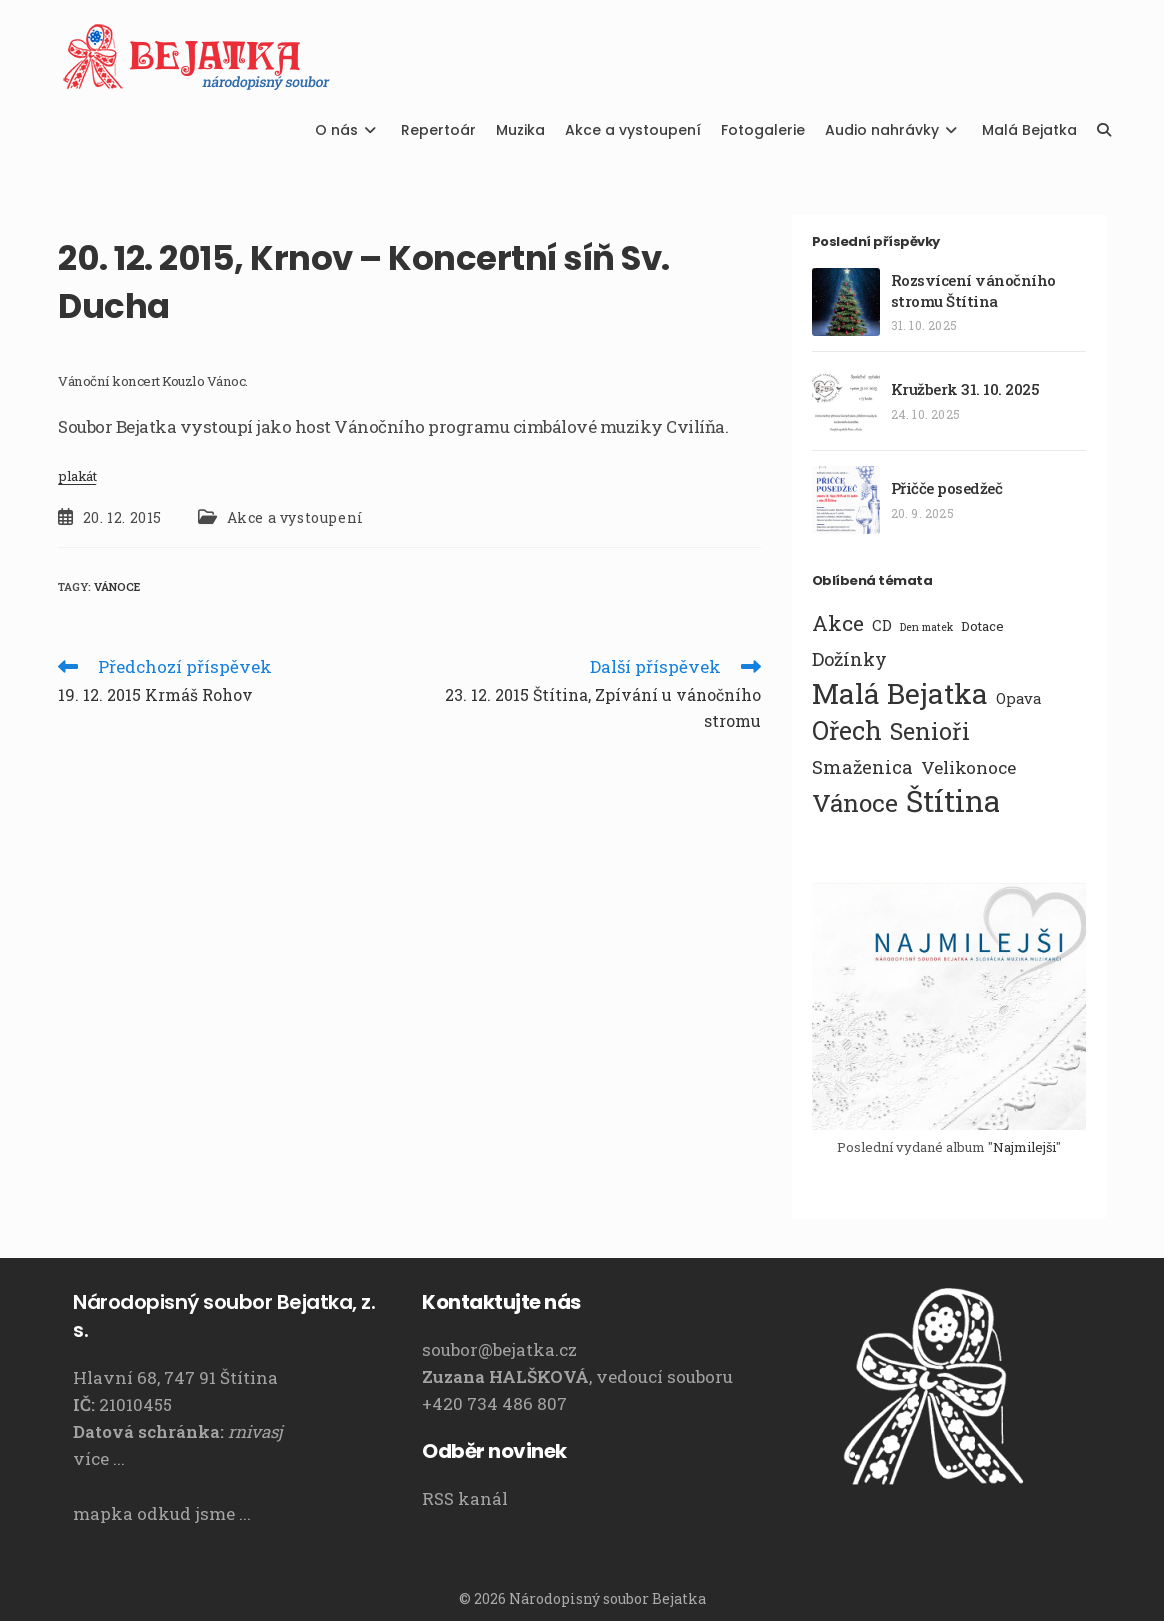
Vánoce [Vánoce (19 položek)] (855, 803)
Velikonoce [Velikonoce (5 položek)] (968, 767)
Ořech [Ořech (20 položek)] (847, 731)
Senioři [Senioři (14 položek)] (930, 731)
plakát (77, 476)
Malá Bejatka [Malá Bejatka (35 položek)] (900, 693)
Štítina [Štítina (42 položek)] (953, 801)
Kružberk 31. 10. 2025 (965, 389)
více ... (99, 1458)
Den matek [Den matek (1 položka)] (926, 627)
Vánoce (117, 586)
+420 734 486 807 (494, 1403)
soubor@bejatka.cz (499, 1349)
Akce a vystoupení (295, 517)
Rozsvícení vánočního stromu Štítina (973, 290)
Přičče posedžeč (947, 488)
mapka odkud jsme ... (162, 1513)
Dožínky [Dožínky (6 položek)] (849, 659)
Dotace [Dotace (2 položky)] (982, 626)
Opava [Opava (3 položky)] (1018, 698)
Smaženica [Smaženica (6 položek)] (862, 767)
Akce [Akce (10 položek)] (838, 623)
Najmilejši (1024, 1147)
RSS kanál (465, 1498)
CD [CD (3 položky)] (882, 625)
